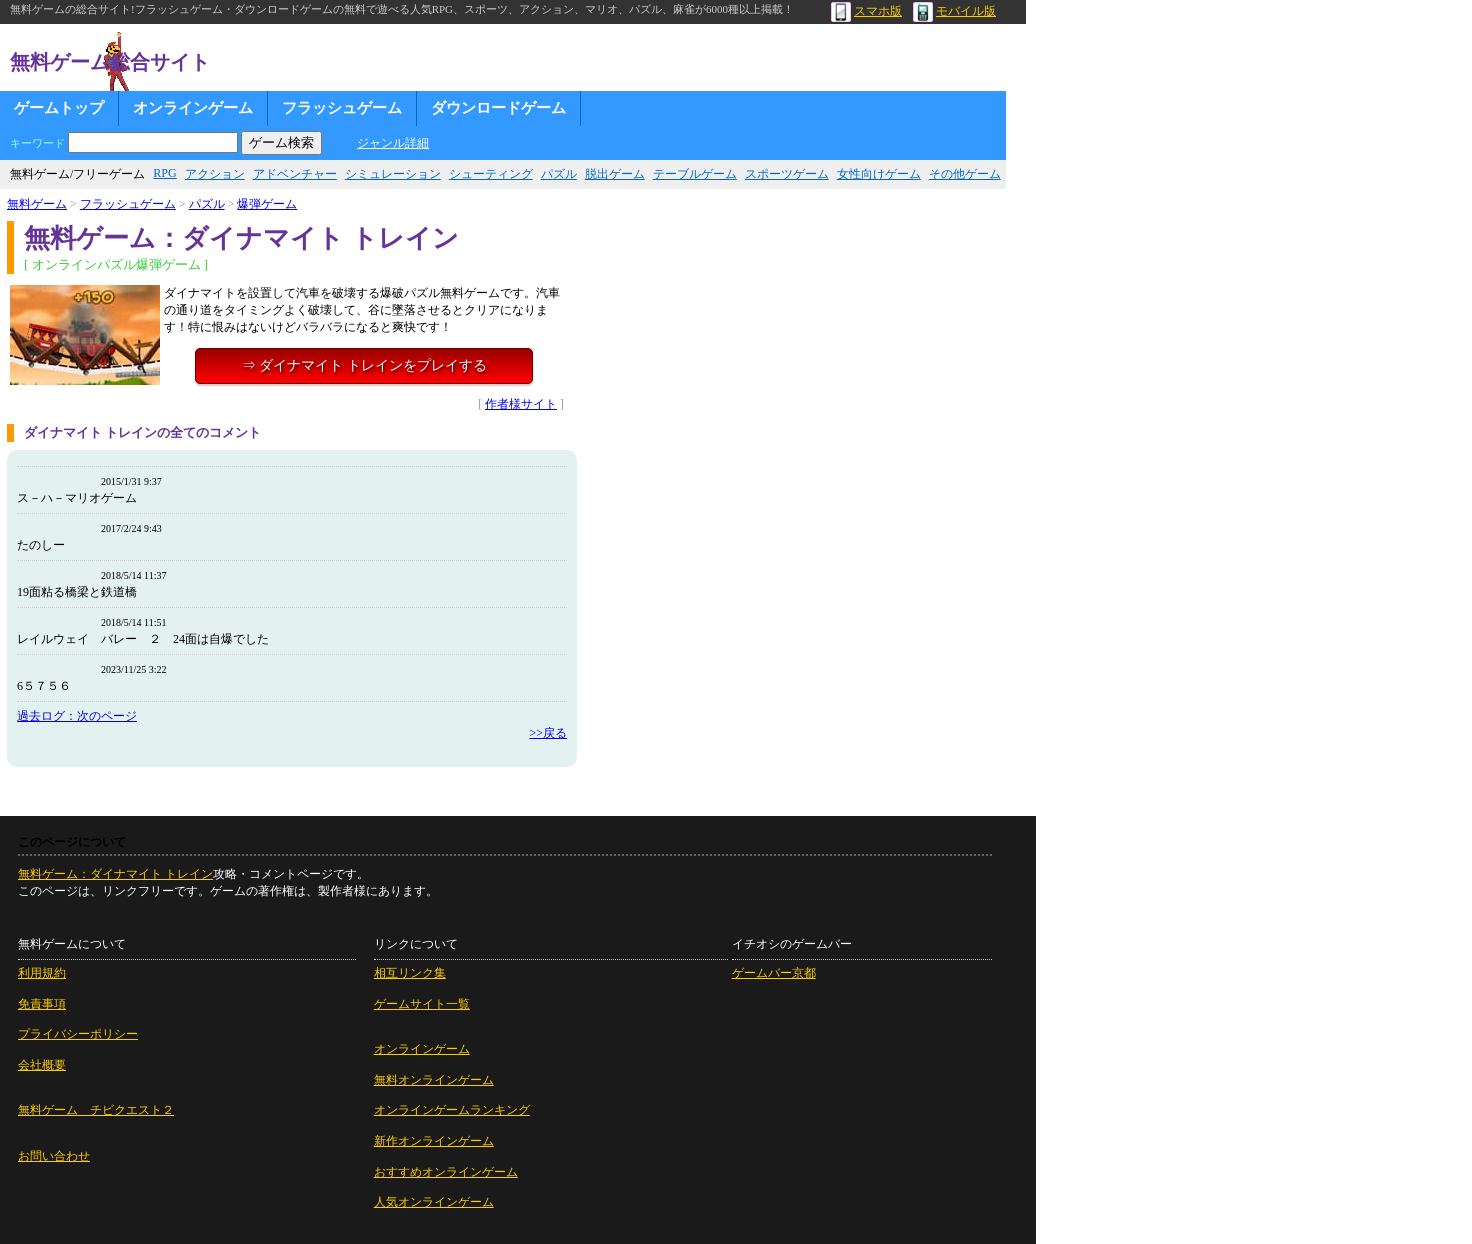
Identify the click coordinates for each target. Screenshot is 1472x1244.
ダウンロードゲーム (498, 108)
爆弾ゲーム (267, 204)
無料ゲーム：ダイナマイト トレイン (115, 874)
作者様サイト (521, 404)
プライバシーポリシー (78, 1034)
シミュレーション (393, 174)
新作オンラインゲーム (434, 1141)
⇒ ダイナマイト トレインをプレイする (364, 365)
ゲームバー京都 (774, 973)
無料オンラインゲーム (434, 1080)
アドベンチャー (295, 174)
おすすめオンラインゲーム (446, 1172)
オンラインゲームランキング (452, 1110)
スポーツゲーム (787, 174)
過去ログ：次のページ (77, 716)
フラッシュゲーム (342, 108)
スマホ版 (866, 11)
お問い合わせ (54, 1156)
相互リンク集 (410, 973)
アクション (215, 174)
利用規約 (42, 973)
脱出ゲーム (615, 174)
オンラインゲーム (193, 108)
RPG (164, 173)
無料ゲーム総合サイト (110, 62)
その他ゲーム (965, 174)
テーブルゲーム (695, 174)
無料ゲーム (37, 204)
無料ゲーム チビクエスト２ (96, 1110)
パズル (559, 174)
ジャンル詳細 (393, 143)
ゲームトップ (59, 108)
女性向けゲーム (879, 174)
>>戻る (548, 733)
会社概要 (42, 1065)
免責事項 (42, 1004)
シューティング (491, 174)
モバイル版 (954, 11)
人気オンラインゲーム (434, 1202)
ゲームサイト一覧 (422, 1004)
